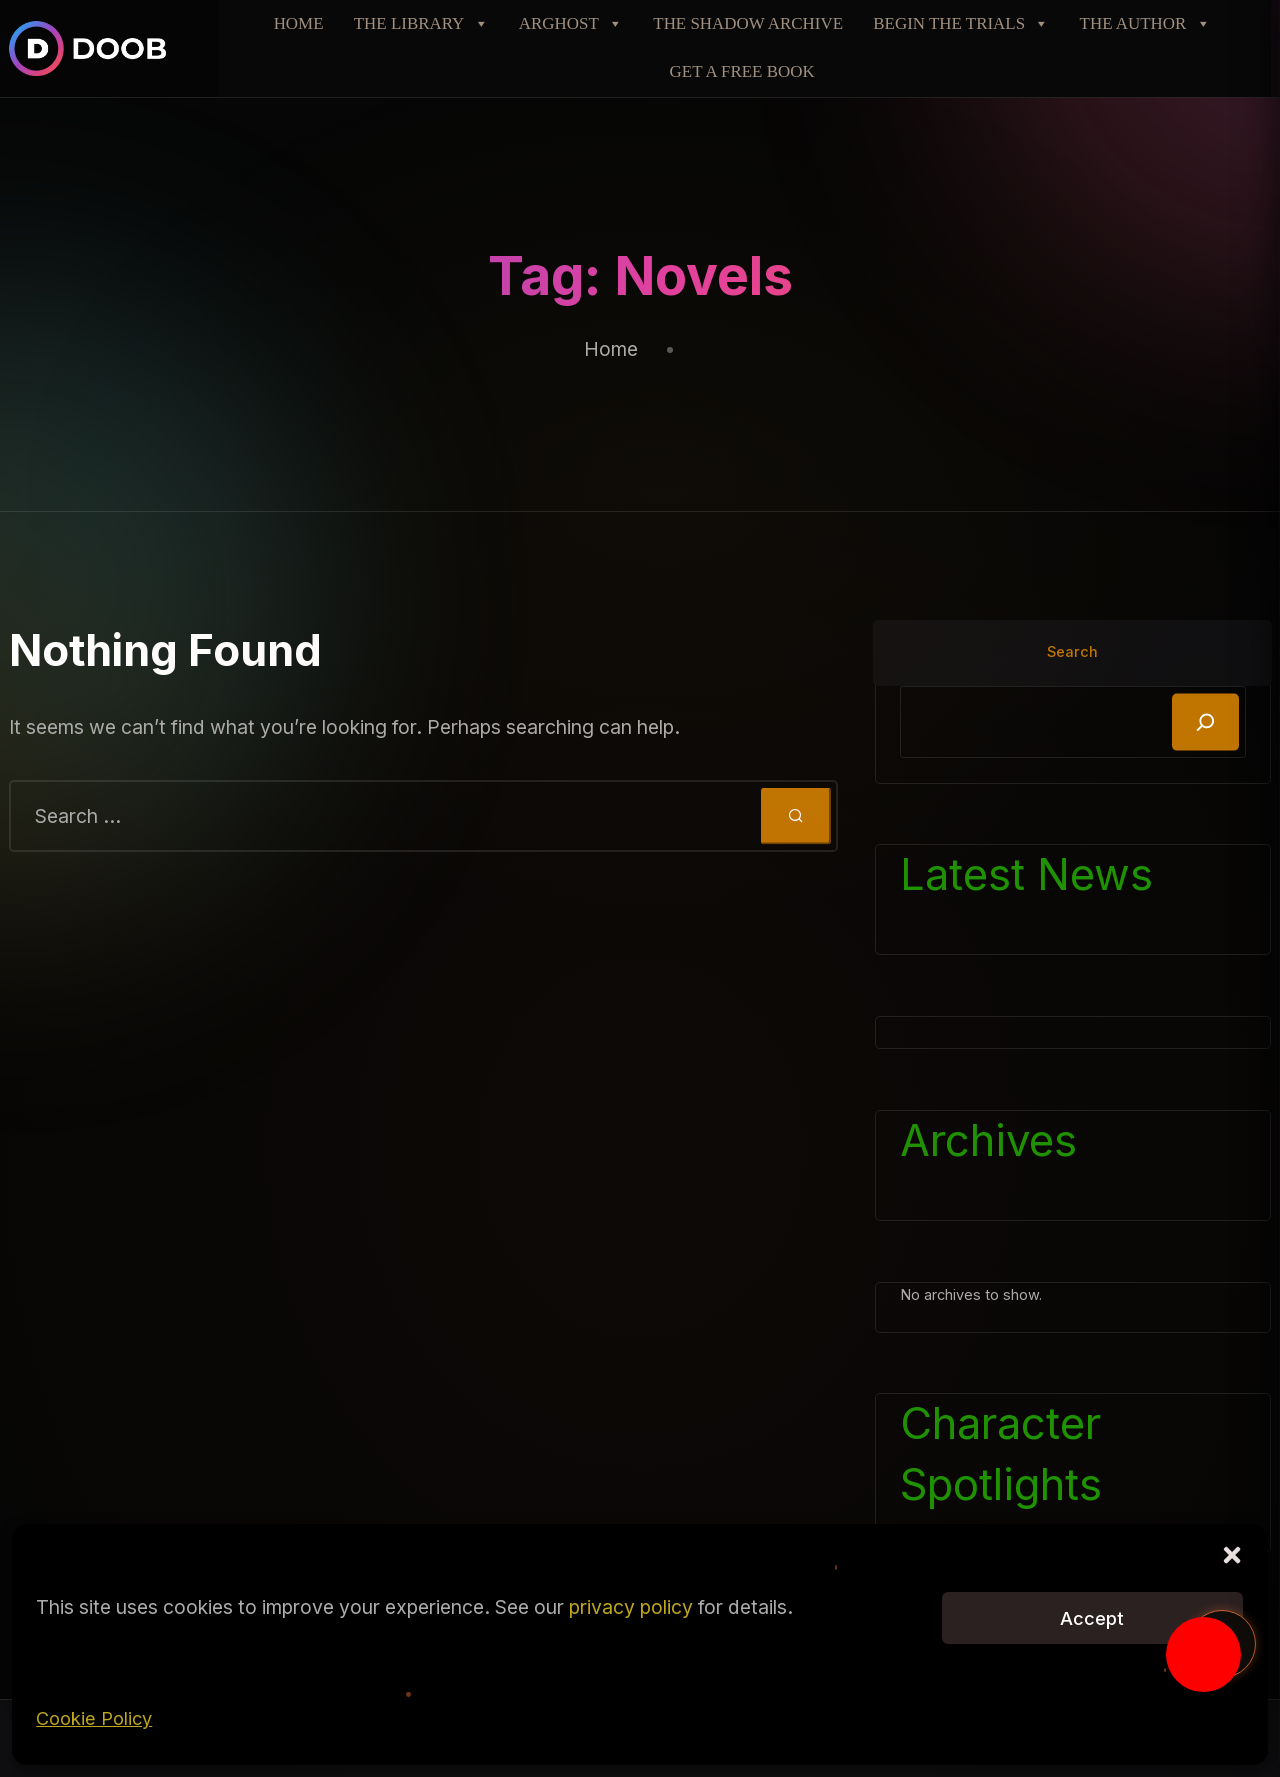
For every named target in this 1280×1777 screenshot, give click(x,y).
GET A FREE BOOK (742, 71)
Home (611, 349)
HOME (299, 23)
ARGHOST (571, 24)
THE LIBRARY (421, 24)
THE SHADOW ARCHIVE (748, 23)
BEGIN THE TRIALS (961, 24)
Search (1072, 652)
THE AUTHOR (1145, 24)
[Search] (1205, 722)
